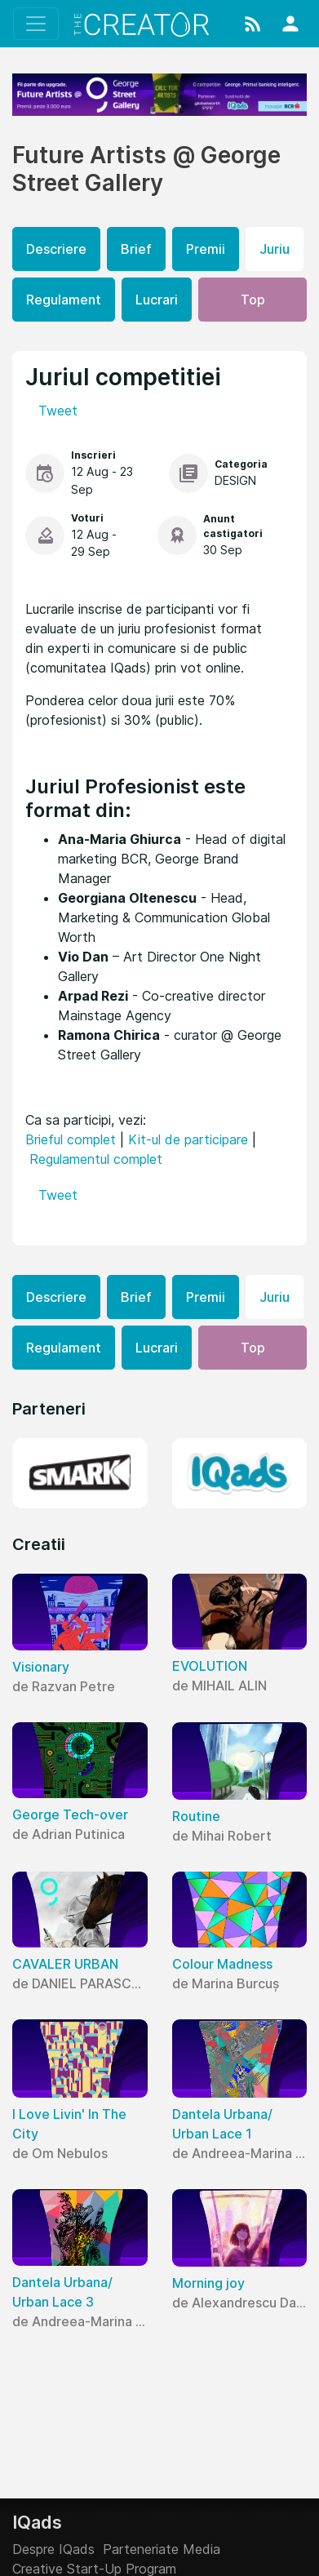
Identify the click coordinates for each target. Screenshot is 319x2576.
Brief (136, 249)
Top (253, 299)
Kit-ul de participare (188, 1139)
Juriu (274, 249)
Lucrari (156, 299)
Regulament (63, 299)
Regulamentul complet (95, 1159)
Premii (205, 249)
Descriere (56, 249)
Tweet (58, 410)
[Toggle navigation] (36, 23)
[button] (252, 23)
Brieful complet (70, 1139)
